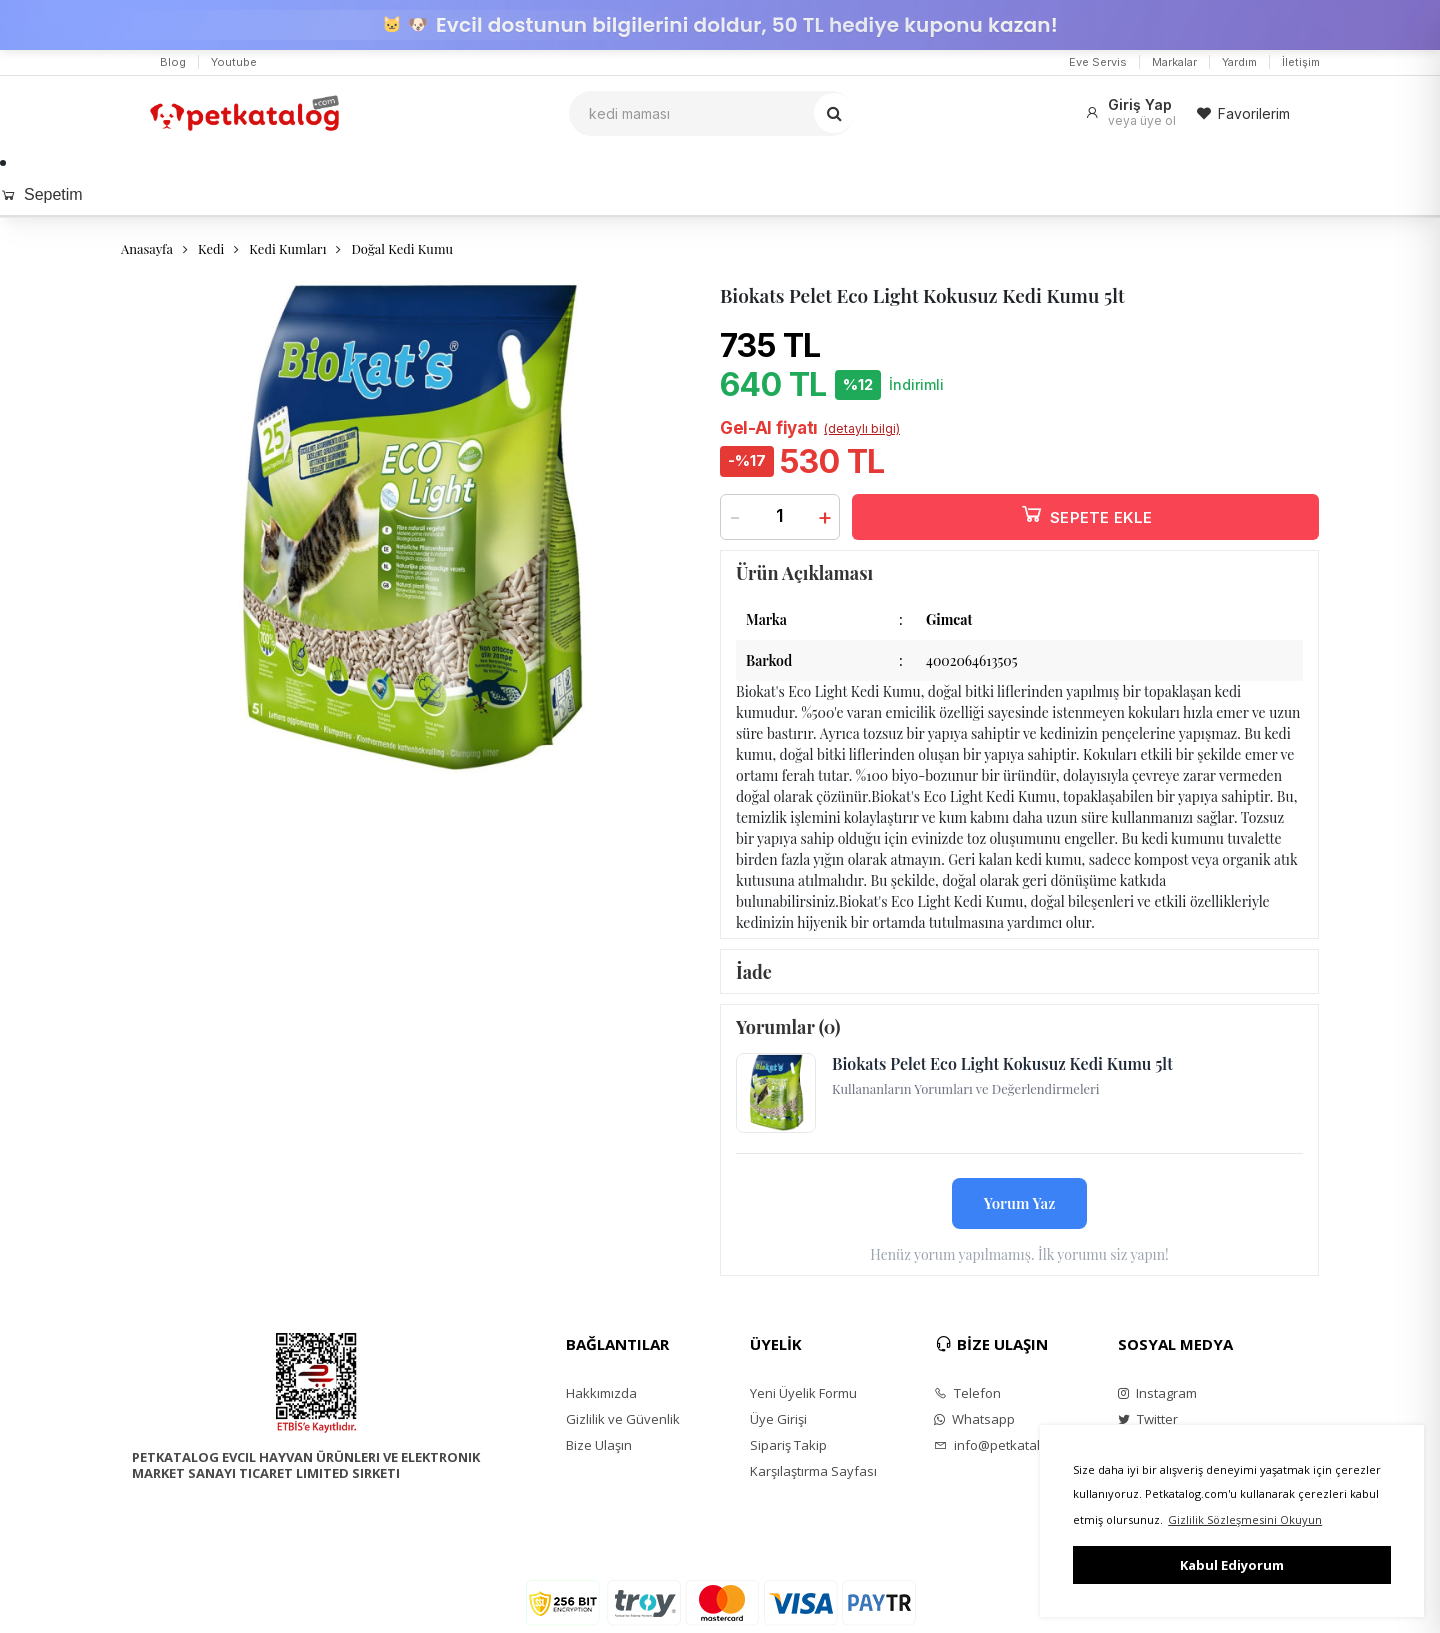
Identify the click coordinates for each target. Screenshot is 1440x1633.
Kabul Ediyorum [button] (1232, 1565)
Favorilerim (1243, 113)
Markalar (1174, 62)
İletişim (1301, 62)
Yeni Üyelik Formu (803, 1393)
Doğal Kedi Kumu (402, 248)
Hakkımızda (601, 1393)
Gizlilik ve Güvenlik (623, 1419)
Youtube (234, 62)
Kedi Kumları (287, 248)
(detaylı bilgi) (862, 428)
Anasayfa (147, 248)
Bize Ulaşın (599, 1445)
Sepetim (41, 194)
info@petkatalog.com (1008, 1445)
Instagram (1157, 1393)
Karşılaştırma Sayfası (813, 1471)
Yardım (1239, 62)
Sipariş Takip (788, 1445)
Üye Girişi (778, 1419)
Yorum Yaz (1020, 1203)
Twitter (1148, 1419)
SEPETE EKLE (1086, 513)
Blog (173, 62)
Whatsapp (974, 1419)
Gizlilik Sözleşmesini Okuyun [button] (1245, 1519)
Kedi (211, 248)
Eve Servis (1098, 62)
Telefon (967, 1393)
